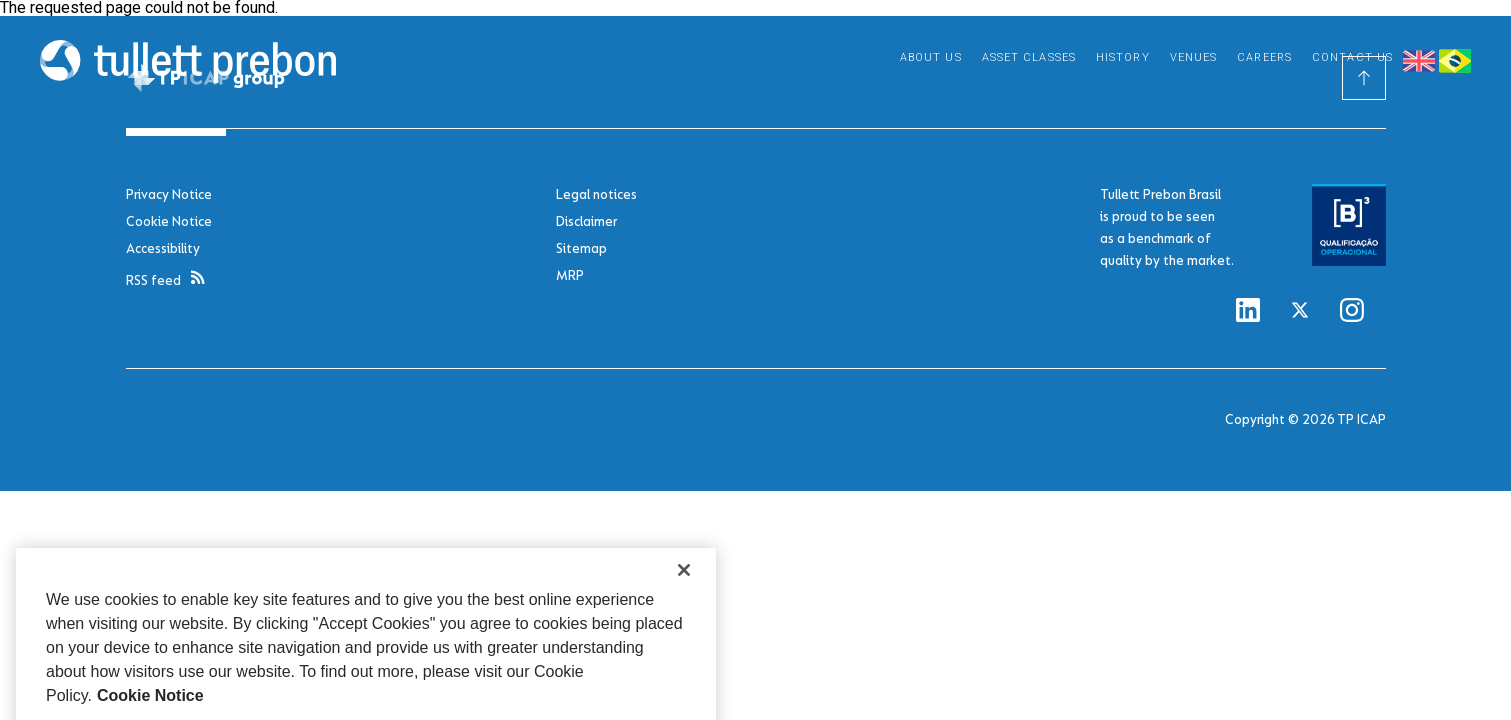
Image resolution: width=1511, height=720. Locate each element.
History (1123, 57)
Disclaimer (586, 221)
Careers (1264, 57)
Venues (1194, 57)
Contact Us (1352, 57)
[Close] (684, 586)
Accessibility (163, 248)
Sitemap (581, 248)
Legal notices (596, 194)
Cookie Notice (169, 221)
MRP (570, 275)
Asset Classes (1029, 57)
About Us (931, 57)
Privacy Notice (169, 194)
